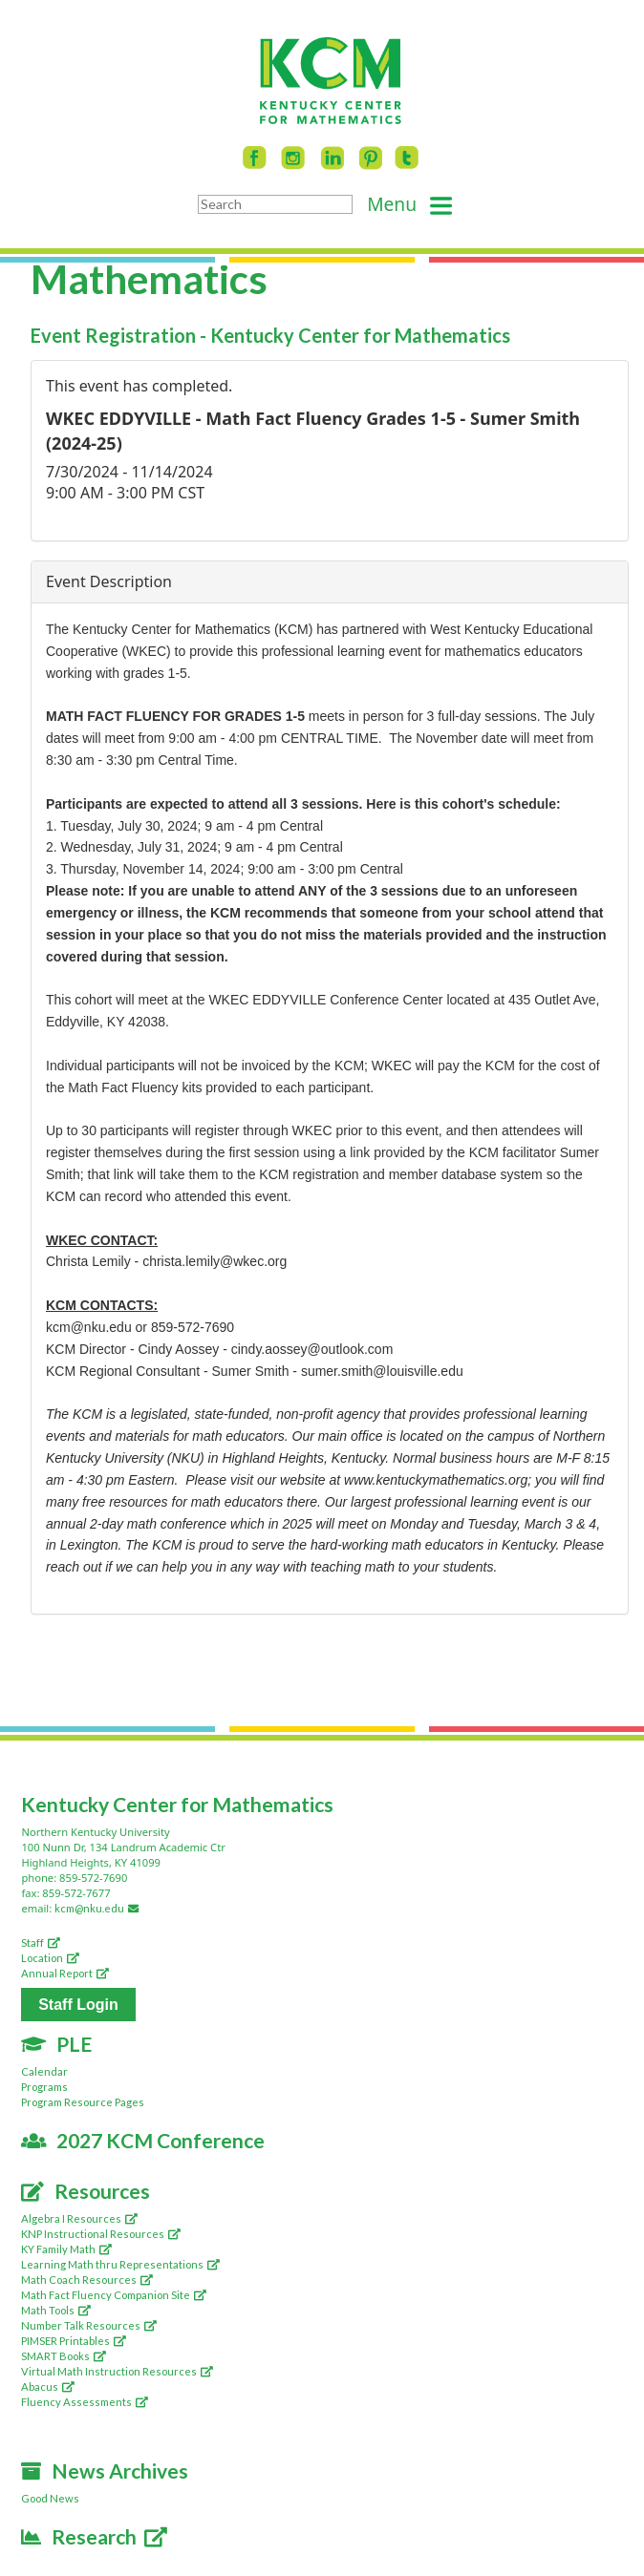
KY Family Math (66, 2249)
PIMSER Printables (73, 2340)
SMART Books (63, 2356)
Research (94, 2536)
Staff (40, 1942)
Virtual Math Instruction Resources (117, 2371)
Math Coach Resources (87, 2279)
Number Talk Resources (89, 2325)
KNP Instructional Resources (101, 2234)
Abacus (48, 2386)
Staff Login (78, 2004)
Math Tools (56, 2310)
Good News (50, 2498)
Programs (44, 2086)
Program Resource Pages (82, 2102)
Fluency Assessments (84, 2402)
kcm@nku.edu (99, 1908)
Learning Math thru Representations (120, 2264)
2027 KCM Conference (143, 2140)
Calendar (44, 2071)
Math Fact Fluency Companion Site (113, 2295)
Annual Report (65, 1973)
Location (50, 1958)
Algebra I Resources (79, 2218)
